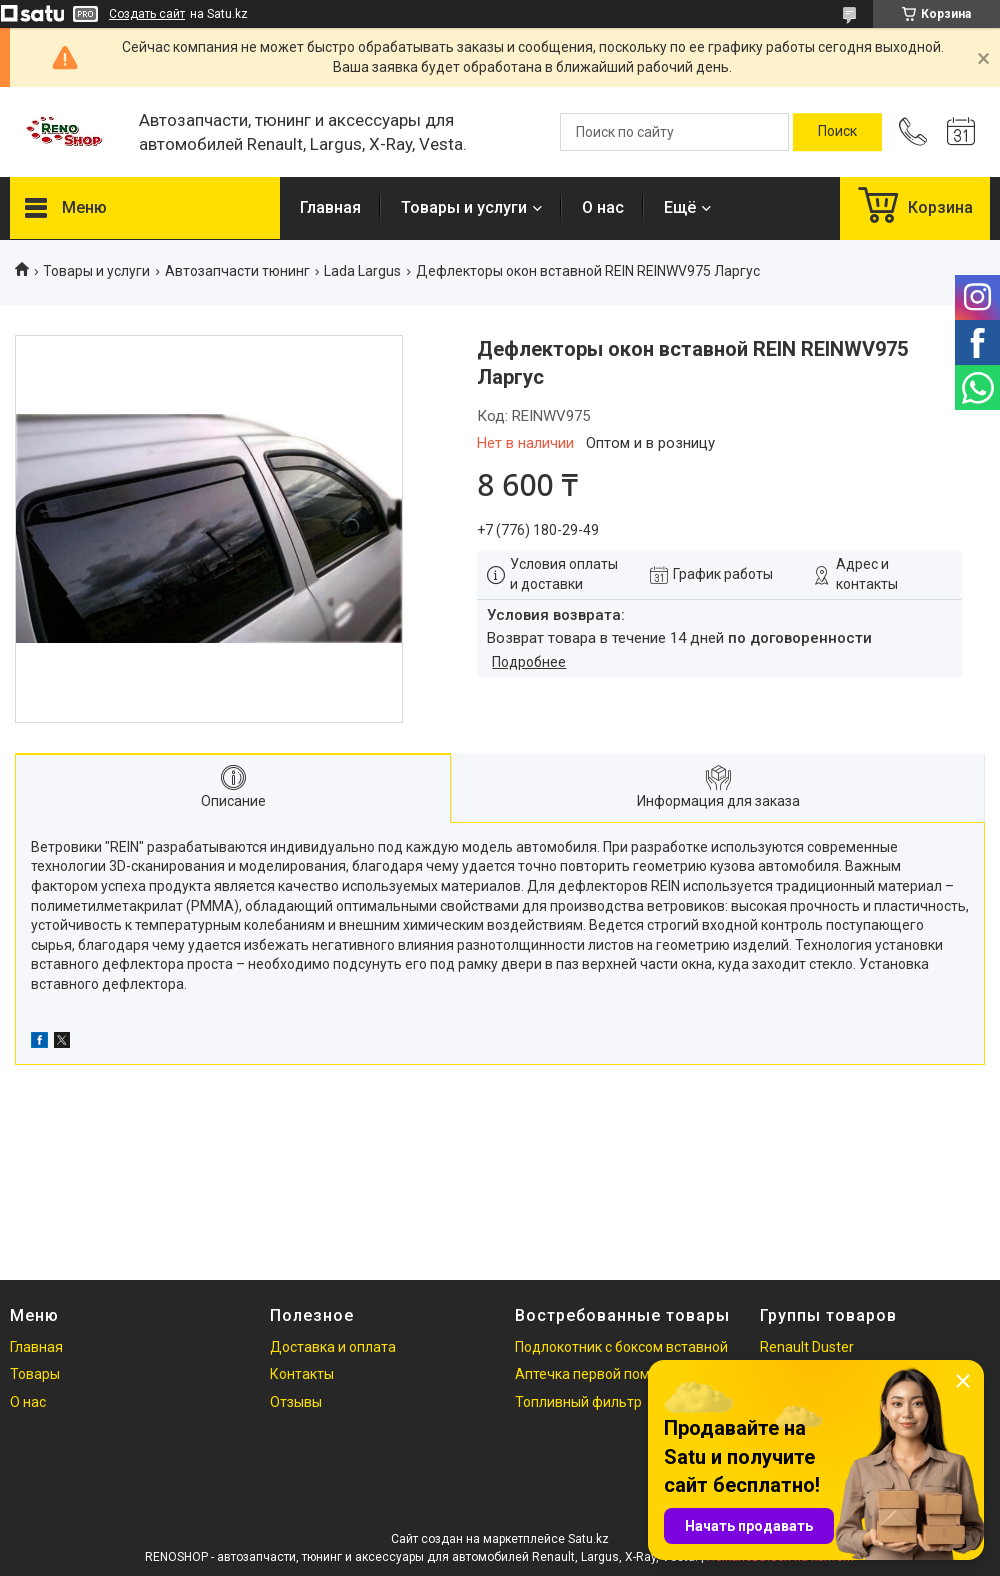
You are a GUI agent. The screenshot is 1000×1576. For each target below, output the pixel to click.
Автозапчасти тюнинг (237, 271)
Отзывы (296, 1402)
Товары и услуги (464, 207)
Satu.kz (588, 1539)
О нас (603, 207)
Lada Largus (362, 271)
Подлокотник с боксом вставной (621, 1347)
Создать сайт (147, 14)
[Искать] (837, 132)
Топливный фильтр (578, 1402)
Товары (35, 1374)
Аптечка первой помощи (596, 1374)
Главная (330, 207)
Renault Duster (807, 1347)
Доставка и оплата (333, 1347)
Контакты (302, 1374)
